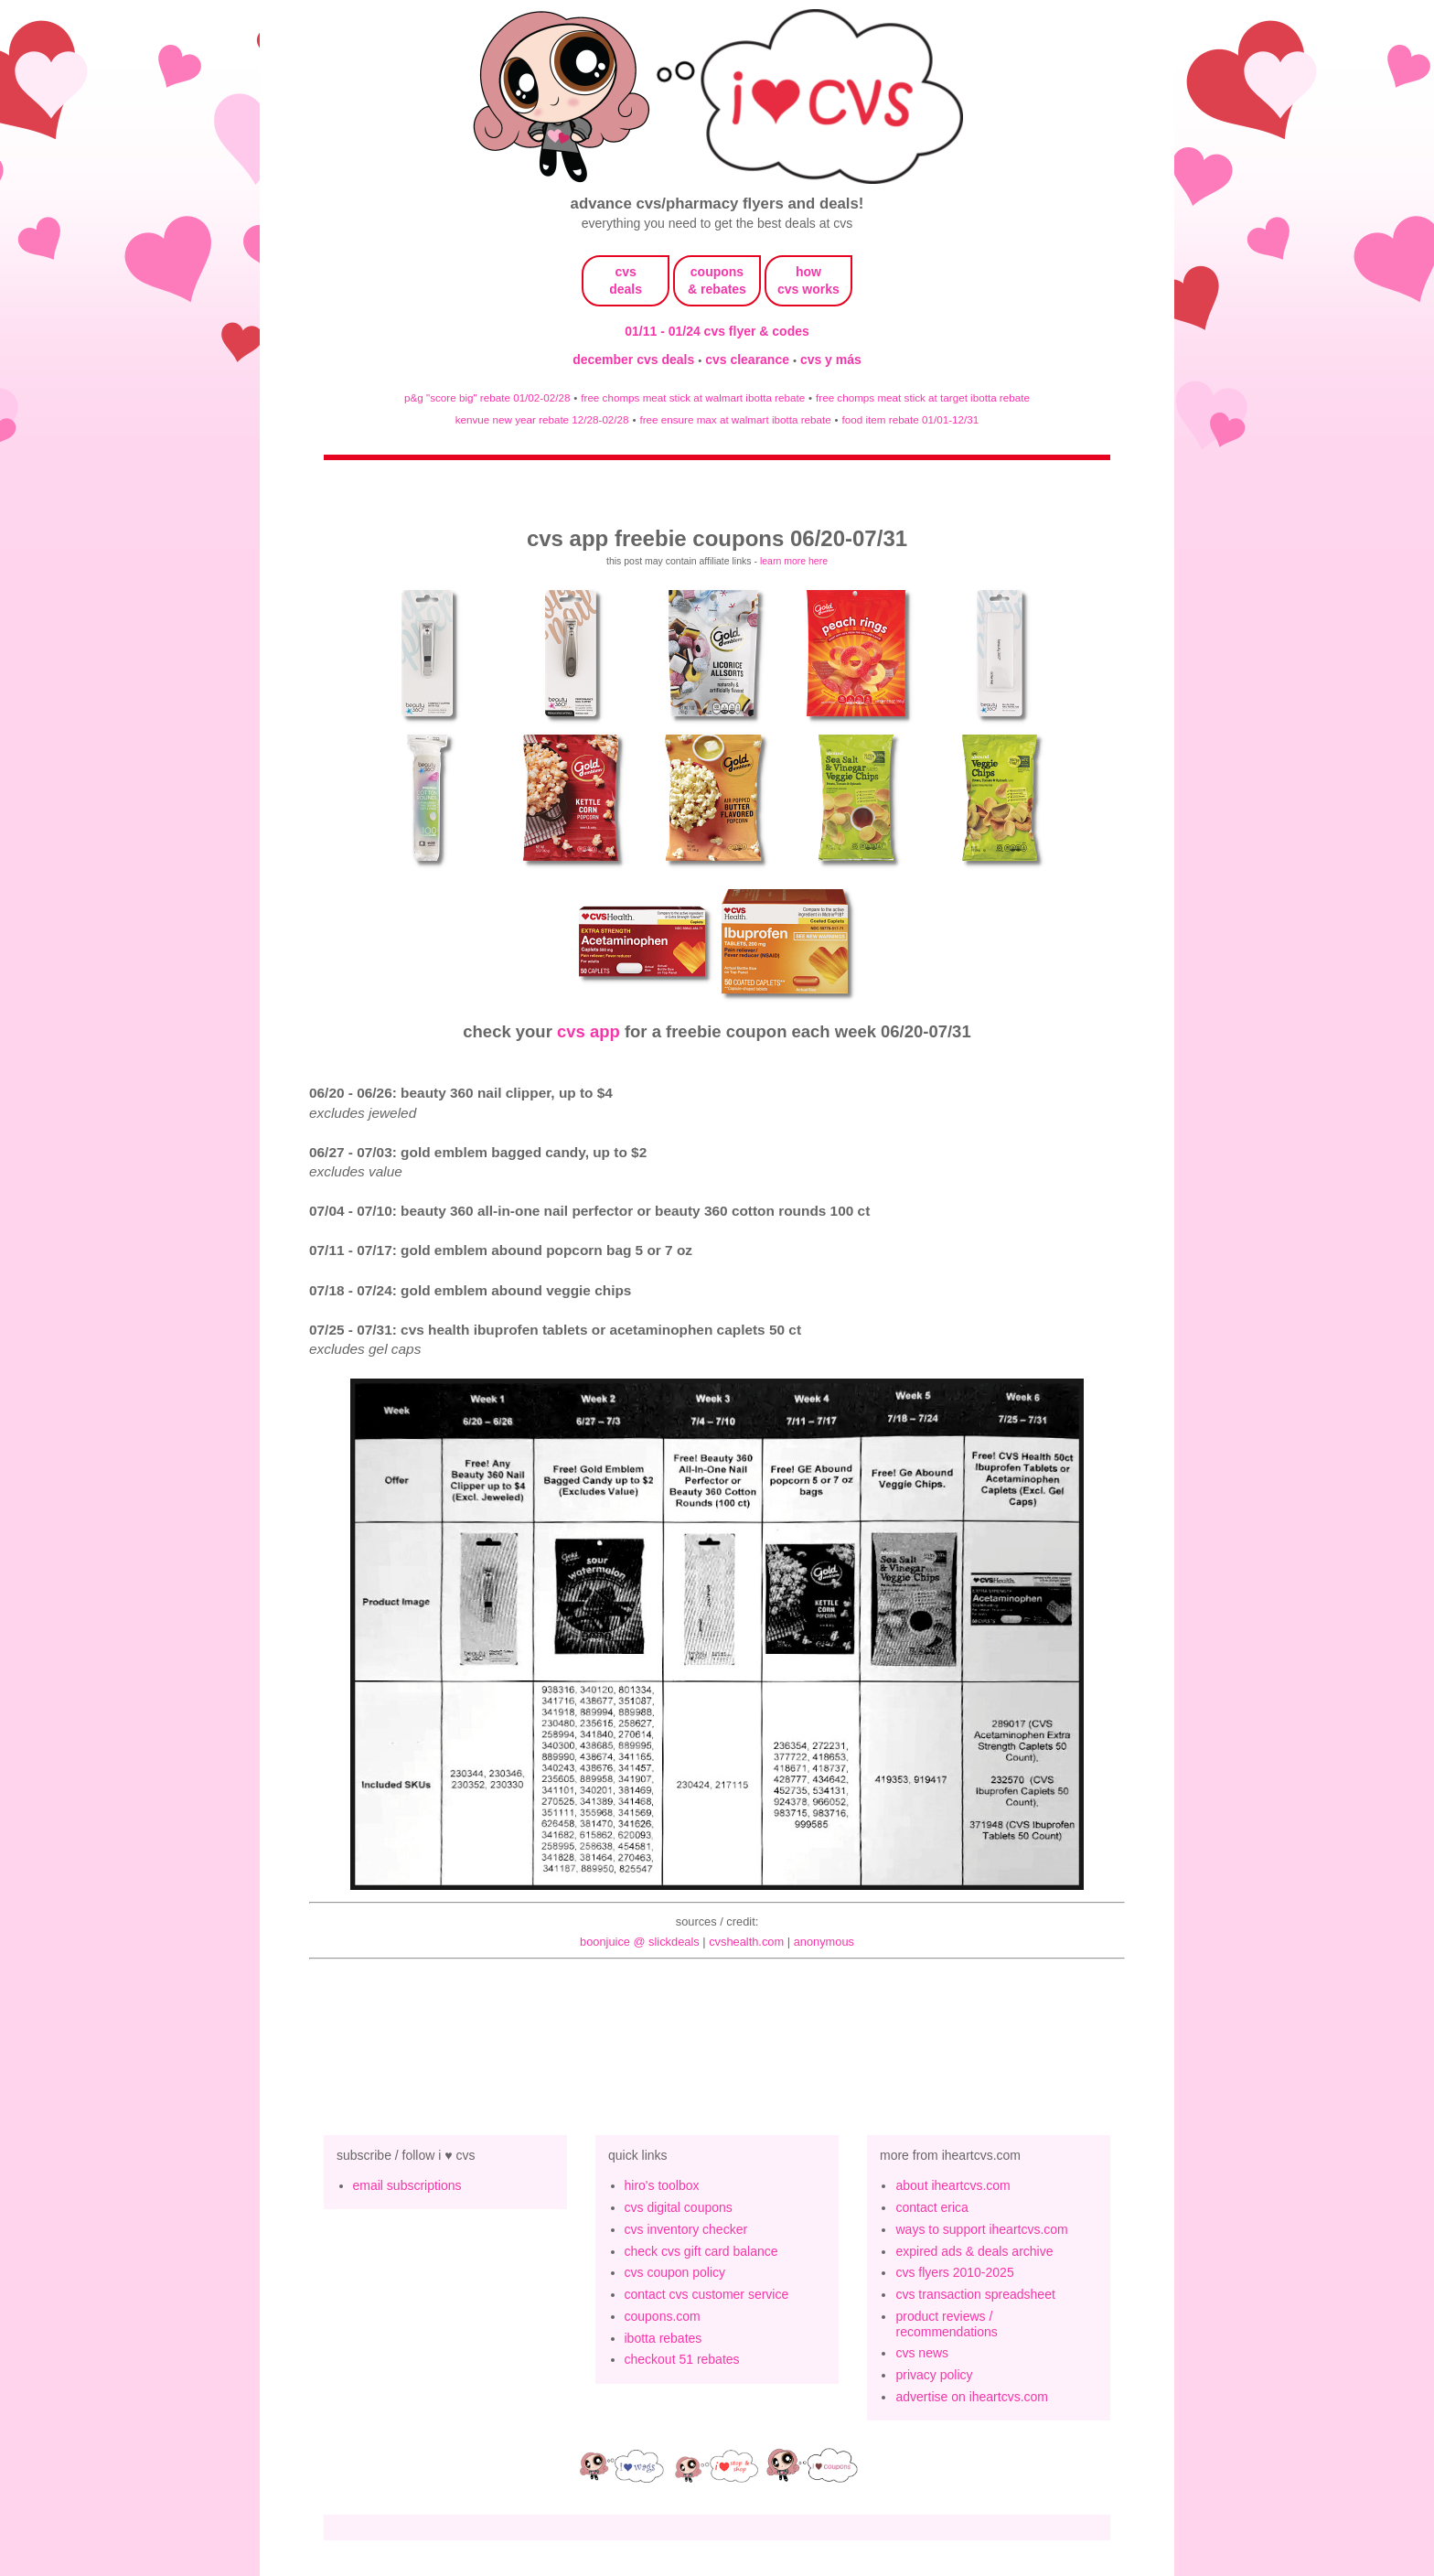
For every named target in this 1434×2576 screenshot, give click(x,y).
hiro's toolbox (662, 2185)
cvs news (921, 2352)
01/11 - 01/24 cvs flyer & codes (717, 331)
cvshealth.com (746, 1941)
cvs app (588, 1031)
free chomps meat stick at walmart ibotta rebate (693, 397)
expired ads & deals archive (974, 2251)
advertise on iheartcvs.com (971, 2396)
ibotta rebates (663, 2338)
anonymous (824, 1941)
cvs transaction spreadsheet (974, 2294)
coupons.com (663, 2316)
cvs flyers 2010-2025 (954, 2272)
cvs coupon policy (675, 2272)
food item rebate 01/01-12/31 (910, 419)
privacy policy (933, 2374)
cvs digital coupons (679, 2207)
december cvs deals (635, 359)
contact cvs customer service (707, 2294)
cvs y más (830, 359)
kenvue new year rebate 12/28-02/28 (542, 419)
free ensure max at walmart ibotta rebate (734, 419)
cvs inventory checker (686, 2229)
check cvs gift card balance (701, 2251)
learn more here (794, 560)
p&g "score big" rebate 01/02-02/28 (487, 397)
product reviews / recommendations (946, 2324)
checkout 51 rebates (682, 2359)
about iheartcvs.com (952, 2185)
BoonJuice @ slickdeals (640, 1941)
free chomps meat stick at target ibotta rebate (923, 397)
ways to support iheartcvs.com (981, 2229)
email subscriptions (407, 2185)
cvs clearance (749, 359)
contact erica (931, 2207)
